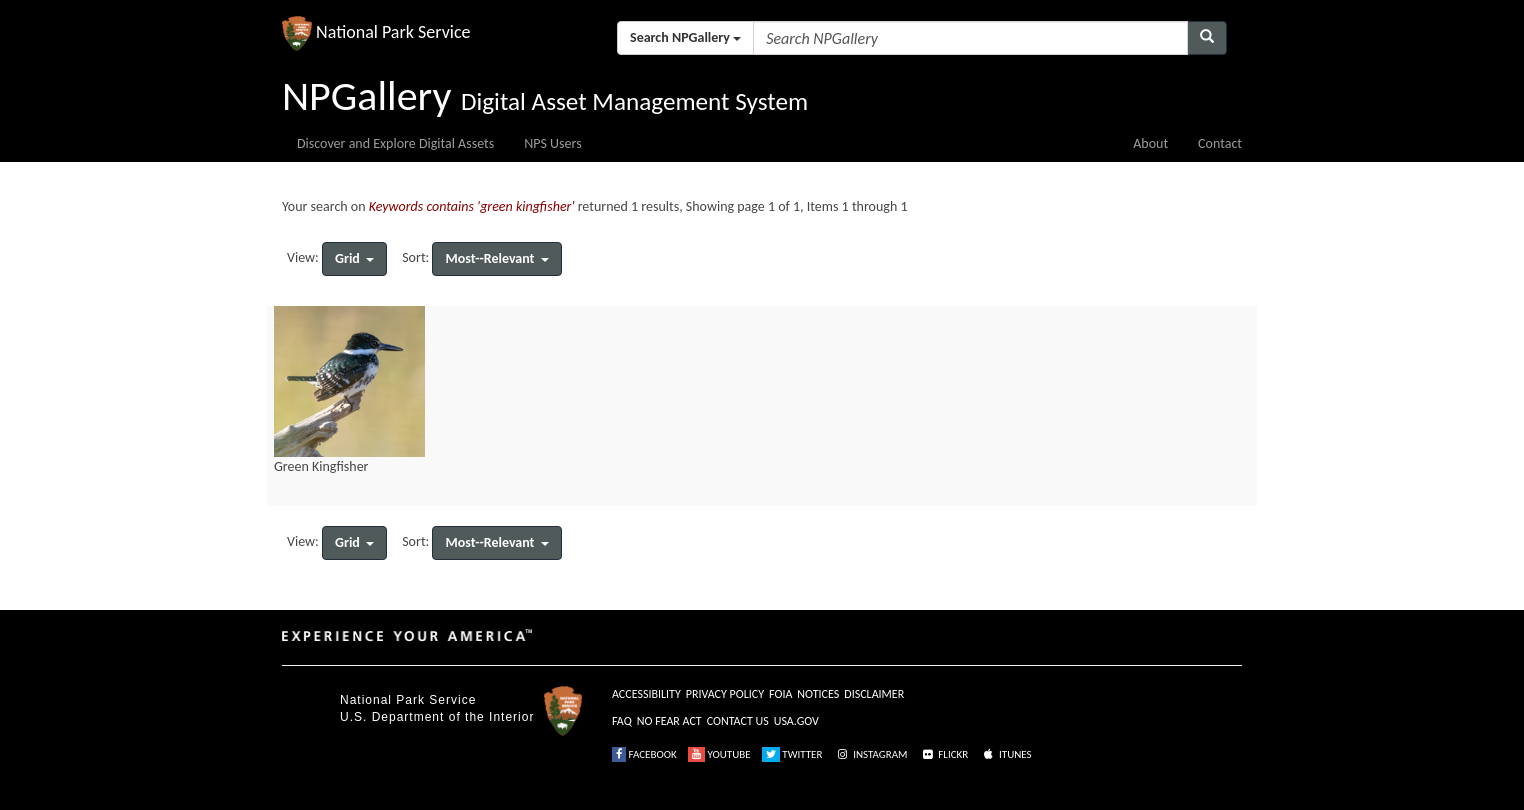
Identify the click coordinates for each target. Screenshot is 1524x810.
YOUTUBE (719, 754)
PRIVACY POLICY (725, 694)
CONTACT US (738, 721)
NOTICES (818, 694)
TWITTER (792, 754)
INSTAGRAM (871, 754)
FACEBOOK (644, 754)
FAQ (622, 721)
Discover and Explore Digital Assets (395, 143)
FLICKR (944, 754)
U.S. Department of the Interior (437, 717)
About (1150, 143)
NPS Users (552, 143)
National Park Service (408, 700)
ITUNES (1006, 754)
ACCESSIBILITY (646, 694)
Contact (1220, 143)
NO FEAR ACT (669, 721)
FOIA (780, 694)
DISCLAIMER (874, 694)
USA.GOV (796, 721)
